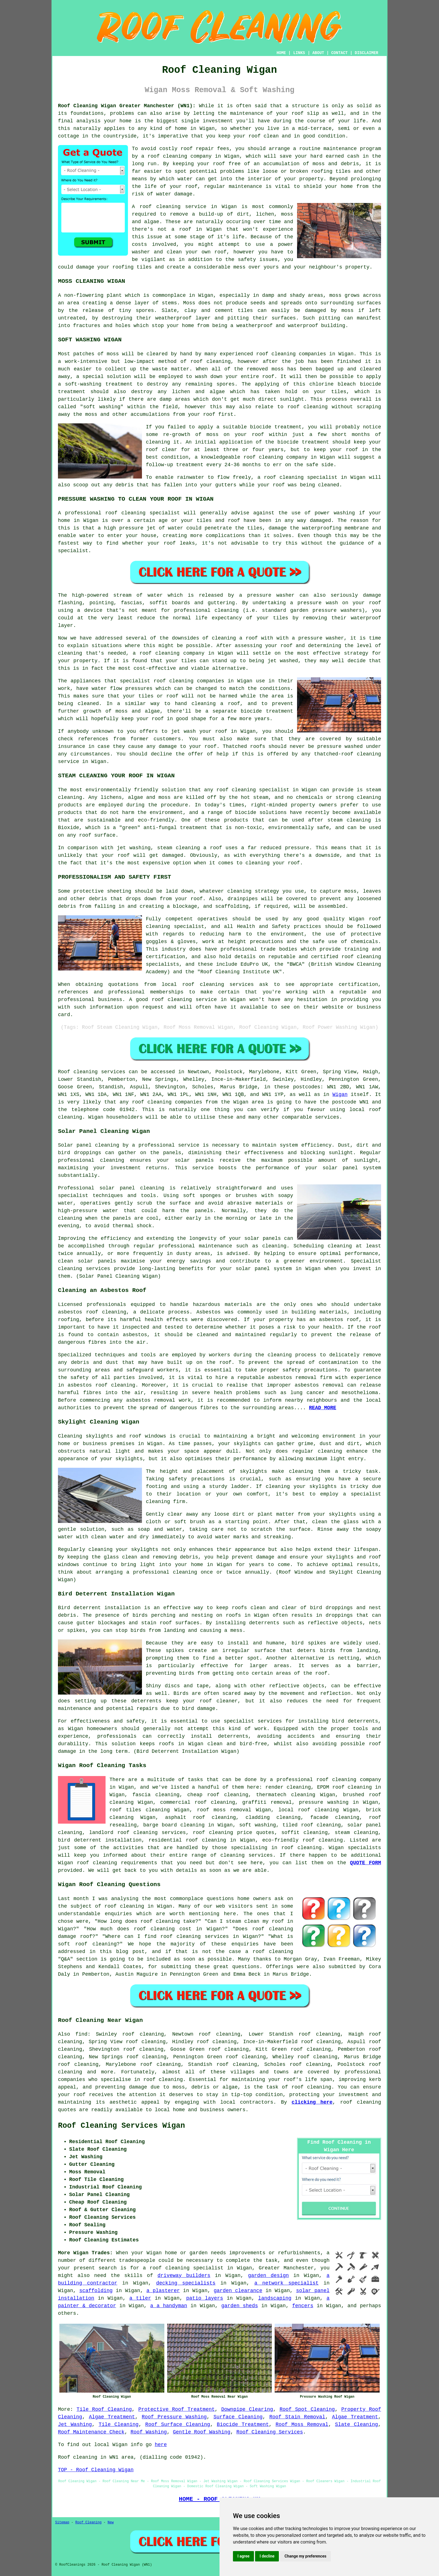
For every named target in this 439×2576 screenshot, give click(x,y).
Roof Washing (148, 2432)
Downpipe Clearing (247, 2409)
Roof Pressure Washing (174, 2417)
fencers (302, 2306)
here (161, 2444)
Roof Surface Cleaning (177, 2424)
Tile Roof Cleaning (104, 2409)
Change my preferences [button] (305, 2556)
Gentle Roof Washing (201, 2432)
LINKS (299, 53)
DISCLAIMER (366, 53)
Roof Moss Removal (301, 2424)
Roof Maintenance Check (91, 2432)
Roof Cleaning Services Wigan (121, 2126)
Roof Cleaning (88, 2522)
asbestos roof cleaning (92, 1312)
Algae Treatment (112, 2417)
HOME (281, 53)
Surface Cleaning (237, 2417)
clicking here (311, 2102)
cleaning (181, 681)
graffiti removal (267, 1802)
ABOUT (318, 53)
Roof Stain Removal (297, 2417)
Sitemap (62, 2522)
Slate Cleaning (356, 2424)
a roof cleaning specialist (183, 2268)
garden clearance (238, 2290)
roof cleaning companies (167, 1102)
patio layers (204, 2298)
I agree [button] (243, 2556)
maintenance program (352, 148)
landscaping (274, 2298)
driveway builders (184, 2275)
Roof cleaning (78, 1072)
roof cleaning (159, 206)
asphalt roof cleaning (200, 1817)
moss (348, 310)
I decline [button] (267, 2556)
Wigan (339, 1094)
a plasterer (163, 2290)
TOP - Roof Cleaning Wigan (96, 2470)
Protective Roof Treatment (176, 2409)
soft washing (257, 1825)
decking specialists (186, 2283)
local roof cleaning (308, 1810)
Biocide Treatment (243, 2424)
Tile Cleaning (119, 2424)
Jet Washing (75, 2424)
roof (222, 790)
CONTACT (339, 53)
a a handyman (168, 2306)
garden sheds (239, 2306)
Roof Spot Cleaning (307, 2409)
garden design (268, 2275)
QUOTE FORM (365, 1863)
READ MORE (322, 1408)
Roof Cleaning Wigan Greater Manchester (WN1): (127, 106)
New (111, 2522)
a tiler (140, 2298)
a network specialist (286, 2283)
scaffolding (96, 2290)
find (81, 2034)
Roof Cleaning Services (269, 2432)
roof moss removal (224, 1810)
